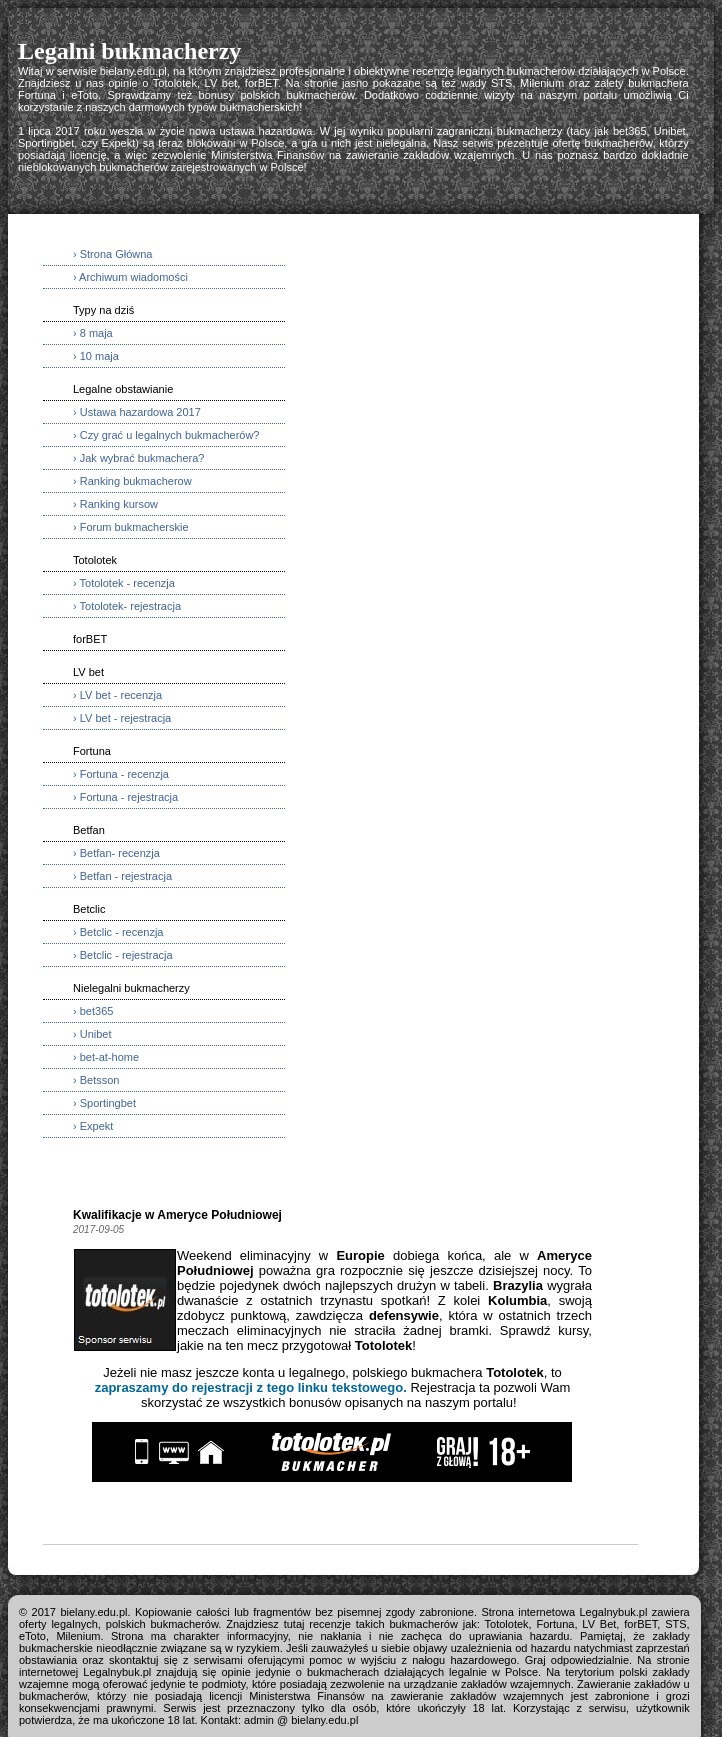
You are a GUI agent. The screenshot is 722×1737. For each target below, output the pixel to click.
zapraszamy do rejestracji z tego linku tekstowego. (251, 1387)
